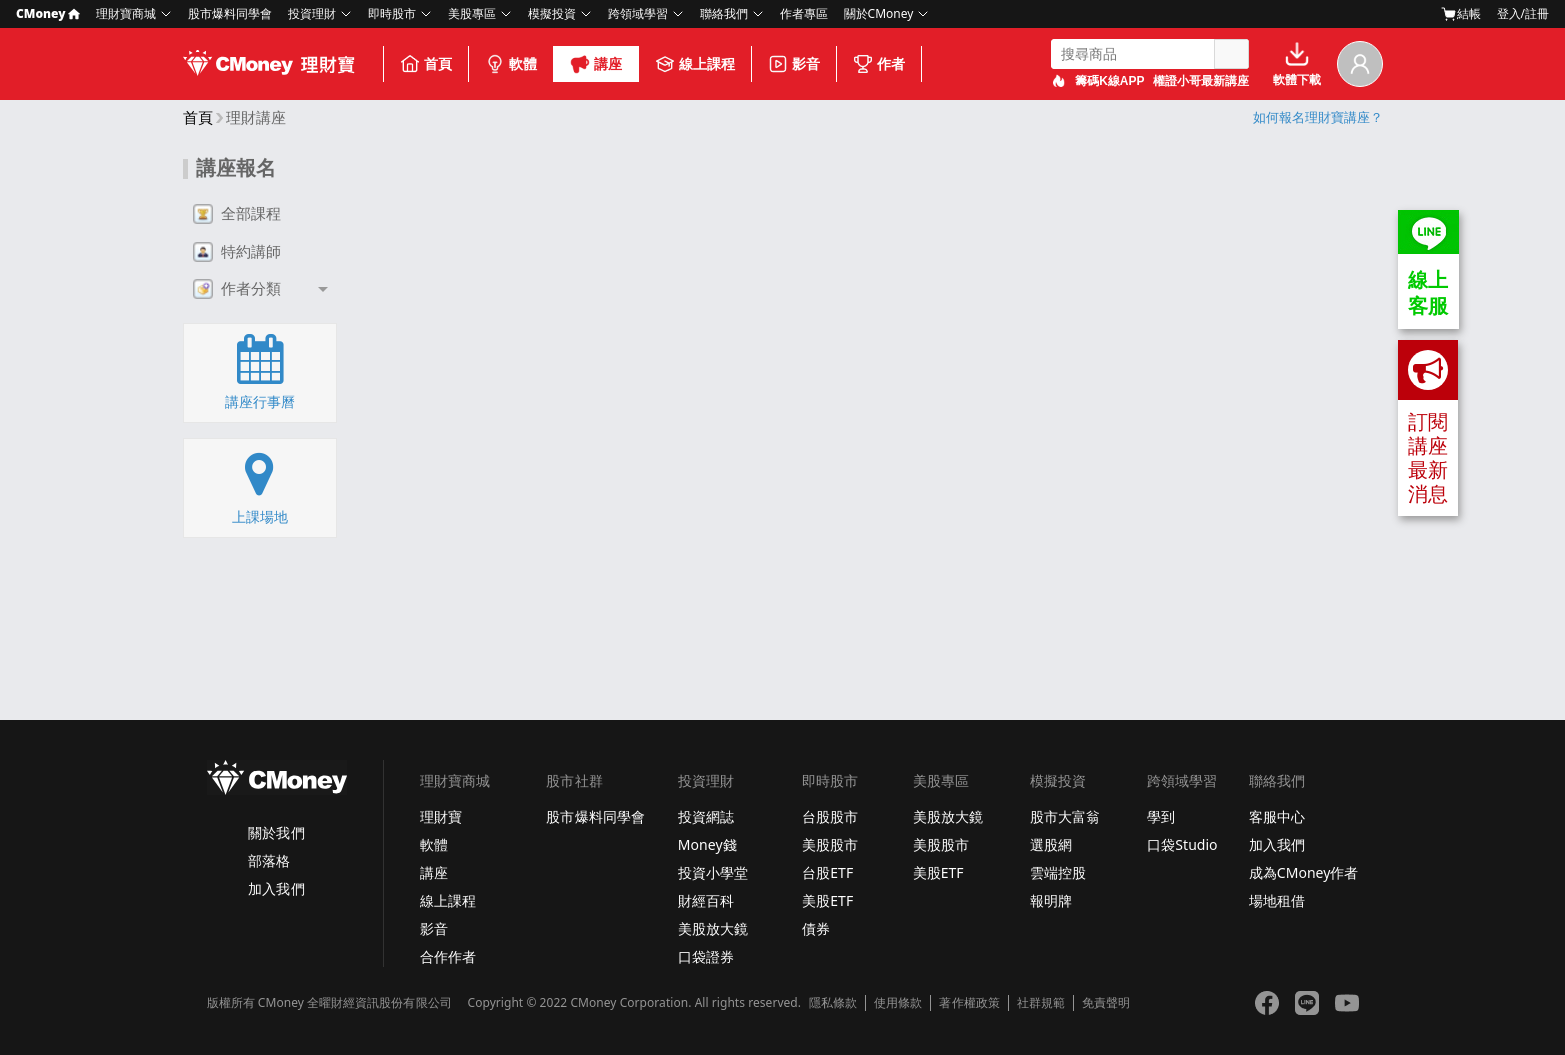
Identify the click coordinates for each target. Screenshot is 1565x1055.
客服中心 (1277, 816)
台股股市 (830, 816)
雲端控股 (1058, 872)
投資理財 (312, 13)
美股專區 (472, 13)
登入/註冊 (1523, 13)
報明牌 (1051, 900)
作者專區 (804, 13)
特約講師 (237, 252)
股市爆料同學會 (230, 13)
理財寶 (441, 816)
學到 (1161, 816)
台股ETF (827, 872)
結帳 (1461, 14)
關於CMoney (879, 13)
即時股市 (392, 13)
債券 (816, 928)
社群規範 (1041, 1003)
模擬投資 (552, 13)
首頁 (426, 64)
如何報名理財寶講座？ (1318, 117)
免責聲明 (1106, 1003)
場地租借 (1277, 900)
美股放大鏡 (713, 928)
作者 (879, 64)
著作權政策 (969, 1003)
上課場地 (260, 487)
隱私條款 (833, 1003)
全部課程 (237, 214)
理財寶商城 (126, 13)
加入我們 (276, 888)
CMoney (48, 13)
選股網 (1051, 844)
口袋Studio (1182, 844)
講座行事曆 (260, 372)
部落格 (269, 860)
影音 (794, 64)
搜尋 (1231, 54)
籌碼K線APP (1109, 81)
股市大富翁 (1065, 816)
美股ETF (827, 900)
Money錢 (707, 844)
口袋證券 (706, 956)
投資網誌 (706, 816)
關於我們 (276, 832)
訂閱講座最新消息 (1428, 422)
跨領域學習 (638, 13)
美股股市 (830, 844)
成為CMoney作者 (1304, 872)
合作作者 (448, 956)
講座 (596, 64)
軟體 (511, 64)
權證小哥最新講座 (1201, 81)
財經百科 (706, 900)
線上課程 (695, 64)
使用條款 (898, 1003)
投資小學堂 (713, 872)
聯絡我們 (724, 13)
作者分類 (237, 289)
